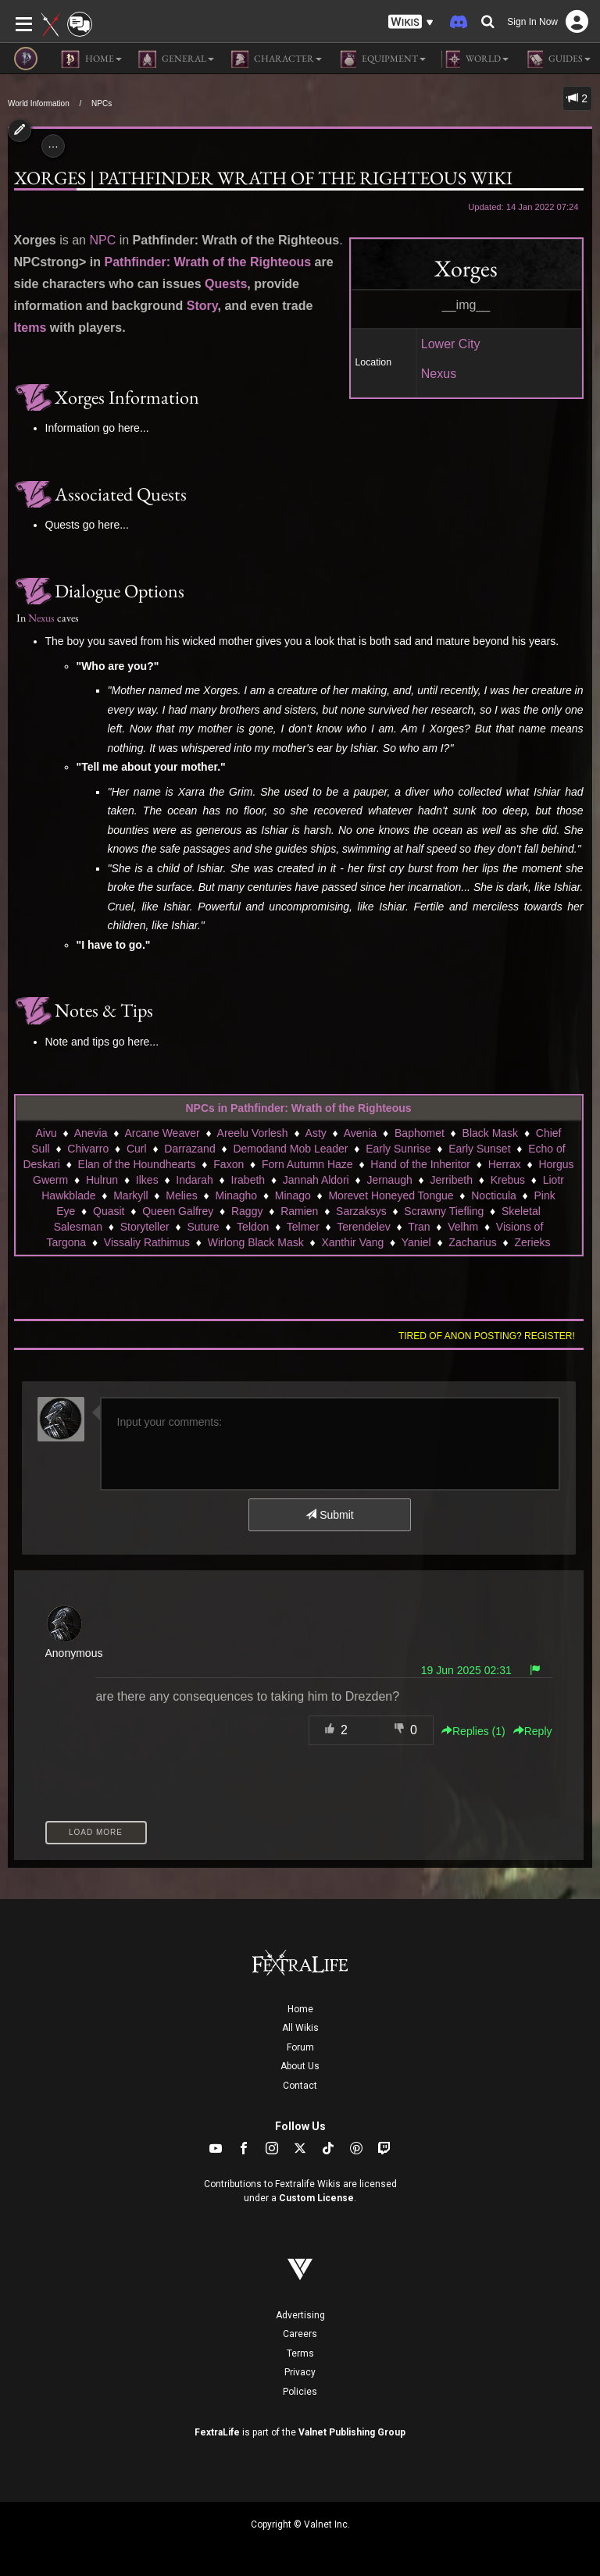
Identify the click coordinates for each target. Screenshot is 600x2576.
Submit (329, 1515)
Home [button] (91, 59)
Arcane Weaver (161, 1133)
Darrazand (189, 1148)
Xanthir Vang (352, 1242)
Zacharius (472, 1242)
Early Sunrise (398, 1148)
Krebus (508, 1180)
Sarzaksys (361, 1211)
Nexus (438, 373)
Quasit (108, 1211)
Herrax (504, 1164)
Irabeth (248, 1180)
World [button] (475, 59)
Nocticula (493, 1195)
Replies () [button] (473, 1731)
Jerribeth (451, 1180)
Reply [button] (532, 1731)
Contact (300, 2085)
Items (30, 327)
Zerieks (533, 1242)
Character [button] (276, 59)
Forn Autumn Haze (307, 1164)
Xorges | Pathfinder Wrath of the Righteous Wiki (263, 178)
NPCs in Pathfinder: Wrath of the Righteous (298, 1108)
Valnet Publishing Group (351, 2432)
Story (202, 305)
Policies (300, 2391)
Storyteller (145, 1226)
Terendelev (364, 1226)
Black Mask (490, 1133)
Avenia (360, 1133)
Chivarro (88, 1148)
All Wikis (300, 2027)
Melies (181, 1195)
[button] (411, 22)
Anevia (91, 1133)
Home (300, 2009)
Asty (316, 1133)
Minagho (236, 1195)
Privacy (300, 2372)
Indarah (194, 1180)
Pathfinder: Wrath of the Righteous (208, 262)
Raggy (246, 1211)
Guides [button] (557, 59)
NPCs (101, 103)
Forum (300, 2047)
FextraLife (217, 2432)
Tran (419, 1226)
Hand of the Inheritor (420, 1164)
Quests (226, 283)
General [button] (176, 59)
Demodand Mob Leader (290, 1148)
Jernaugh (389, 1180)
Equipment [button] (382, 59)
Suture (203, 1226)
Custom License (316, 2198)
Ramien (299, 1211)
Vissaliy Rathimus (147, 1242)
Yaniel (416, 1242)
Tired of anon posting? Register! (486, 1336)
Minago (293, 1195)
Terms (300, 2353)
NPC (102, 240)
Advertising (300, 2315)
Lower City (450, 344)
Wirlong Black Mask (256, 1242)
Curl (137, 1148)
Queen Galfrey (177, 1211)
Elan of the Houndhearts (137, 1164)
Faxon (228, 1164)
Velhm (463, 1226)
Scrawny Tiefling (444, 1211)
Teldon (253, 1226)
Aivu (45, 1133)
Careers (300, 2333)
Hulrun (102, 1180)
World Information (39, 103)
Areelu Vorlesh (252, 1133)
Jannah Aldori (316, 1180)
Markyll (130, 1195)
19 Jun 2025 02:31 (466, 1670)
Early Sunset (479, 1148)
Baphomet (420, 1133)
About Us (300, 2066)
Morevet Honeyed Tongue (390, 1195)
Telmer (303, 1226)
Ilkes (147, 1180)
